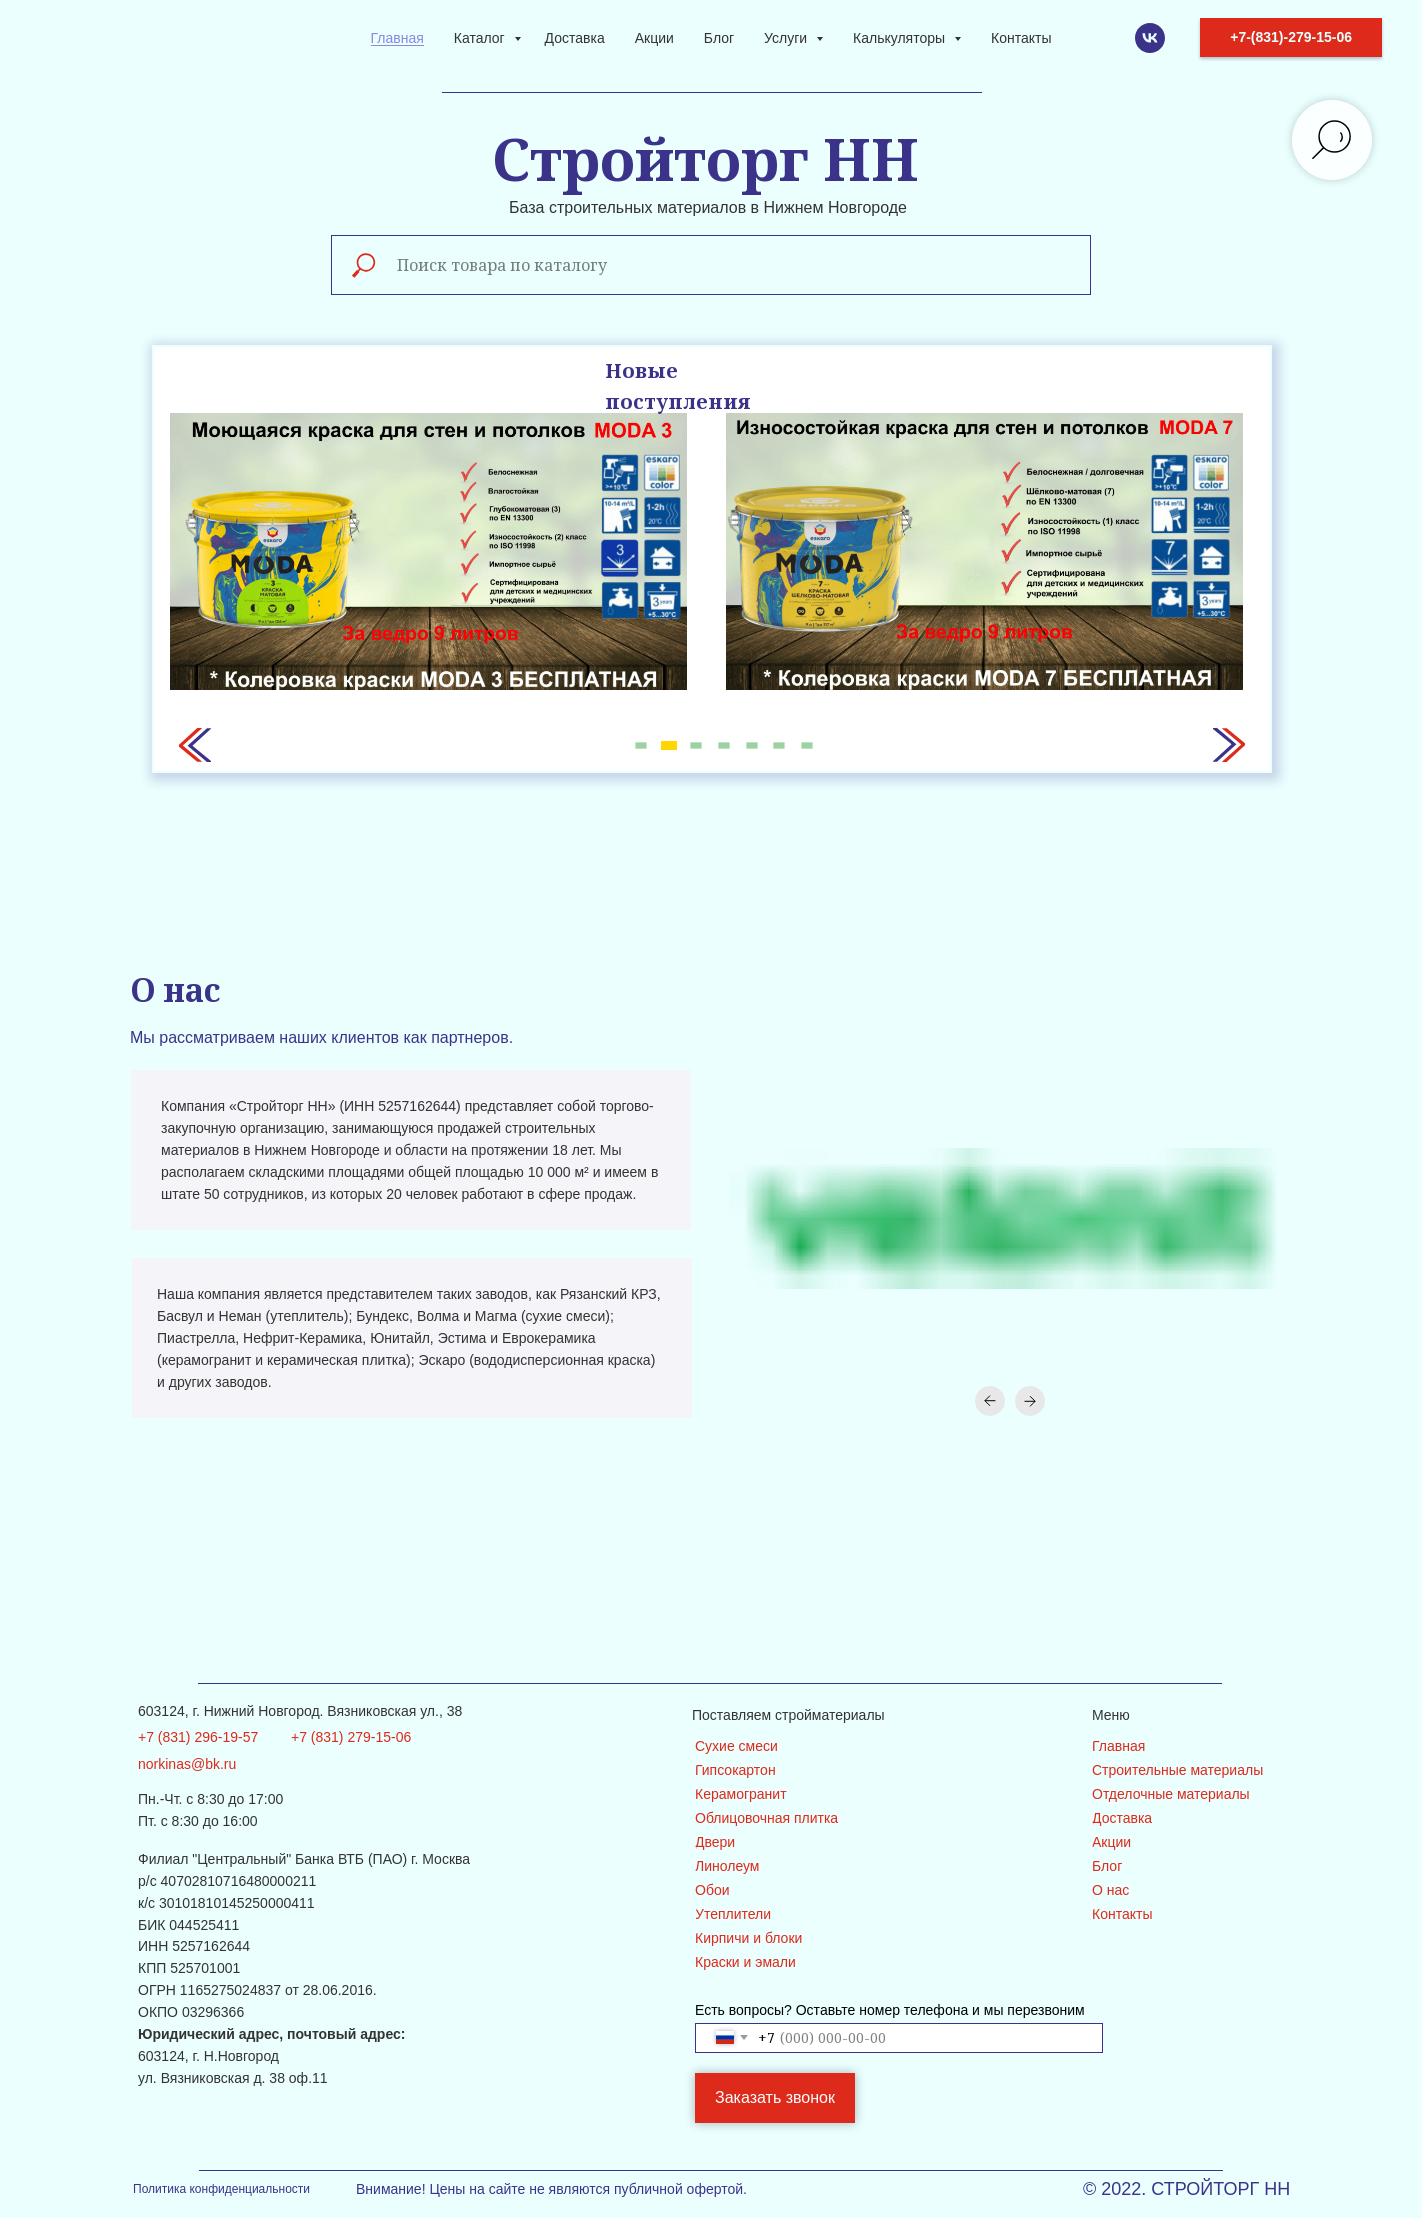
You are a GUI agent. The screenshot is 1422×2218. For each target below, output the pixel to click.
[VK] (1150, 38)
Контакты (1021, 38)
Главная (397, 38)
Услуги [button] (787, 38)
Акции (654, 38)
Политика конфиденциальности (221, 2189)
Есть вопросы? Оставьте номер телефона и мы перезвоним (890, 2010)
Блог (719, 38)
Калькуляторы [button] (901, 38)
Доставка (575, 38)
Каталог (481, 38)
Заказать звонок (775, 2097)
